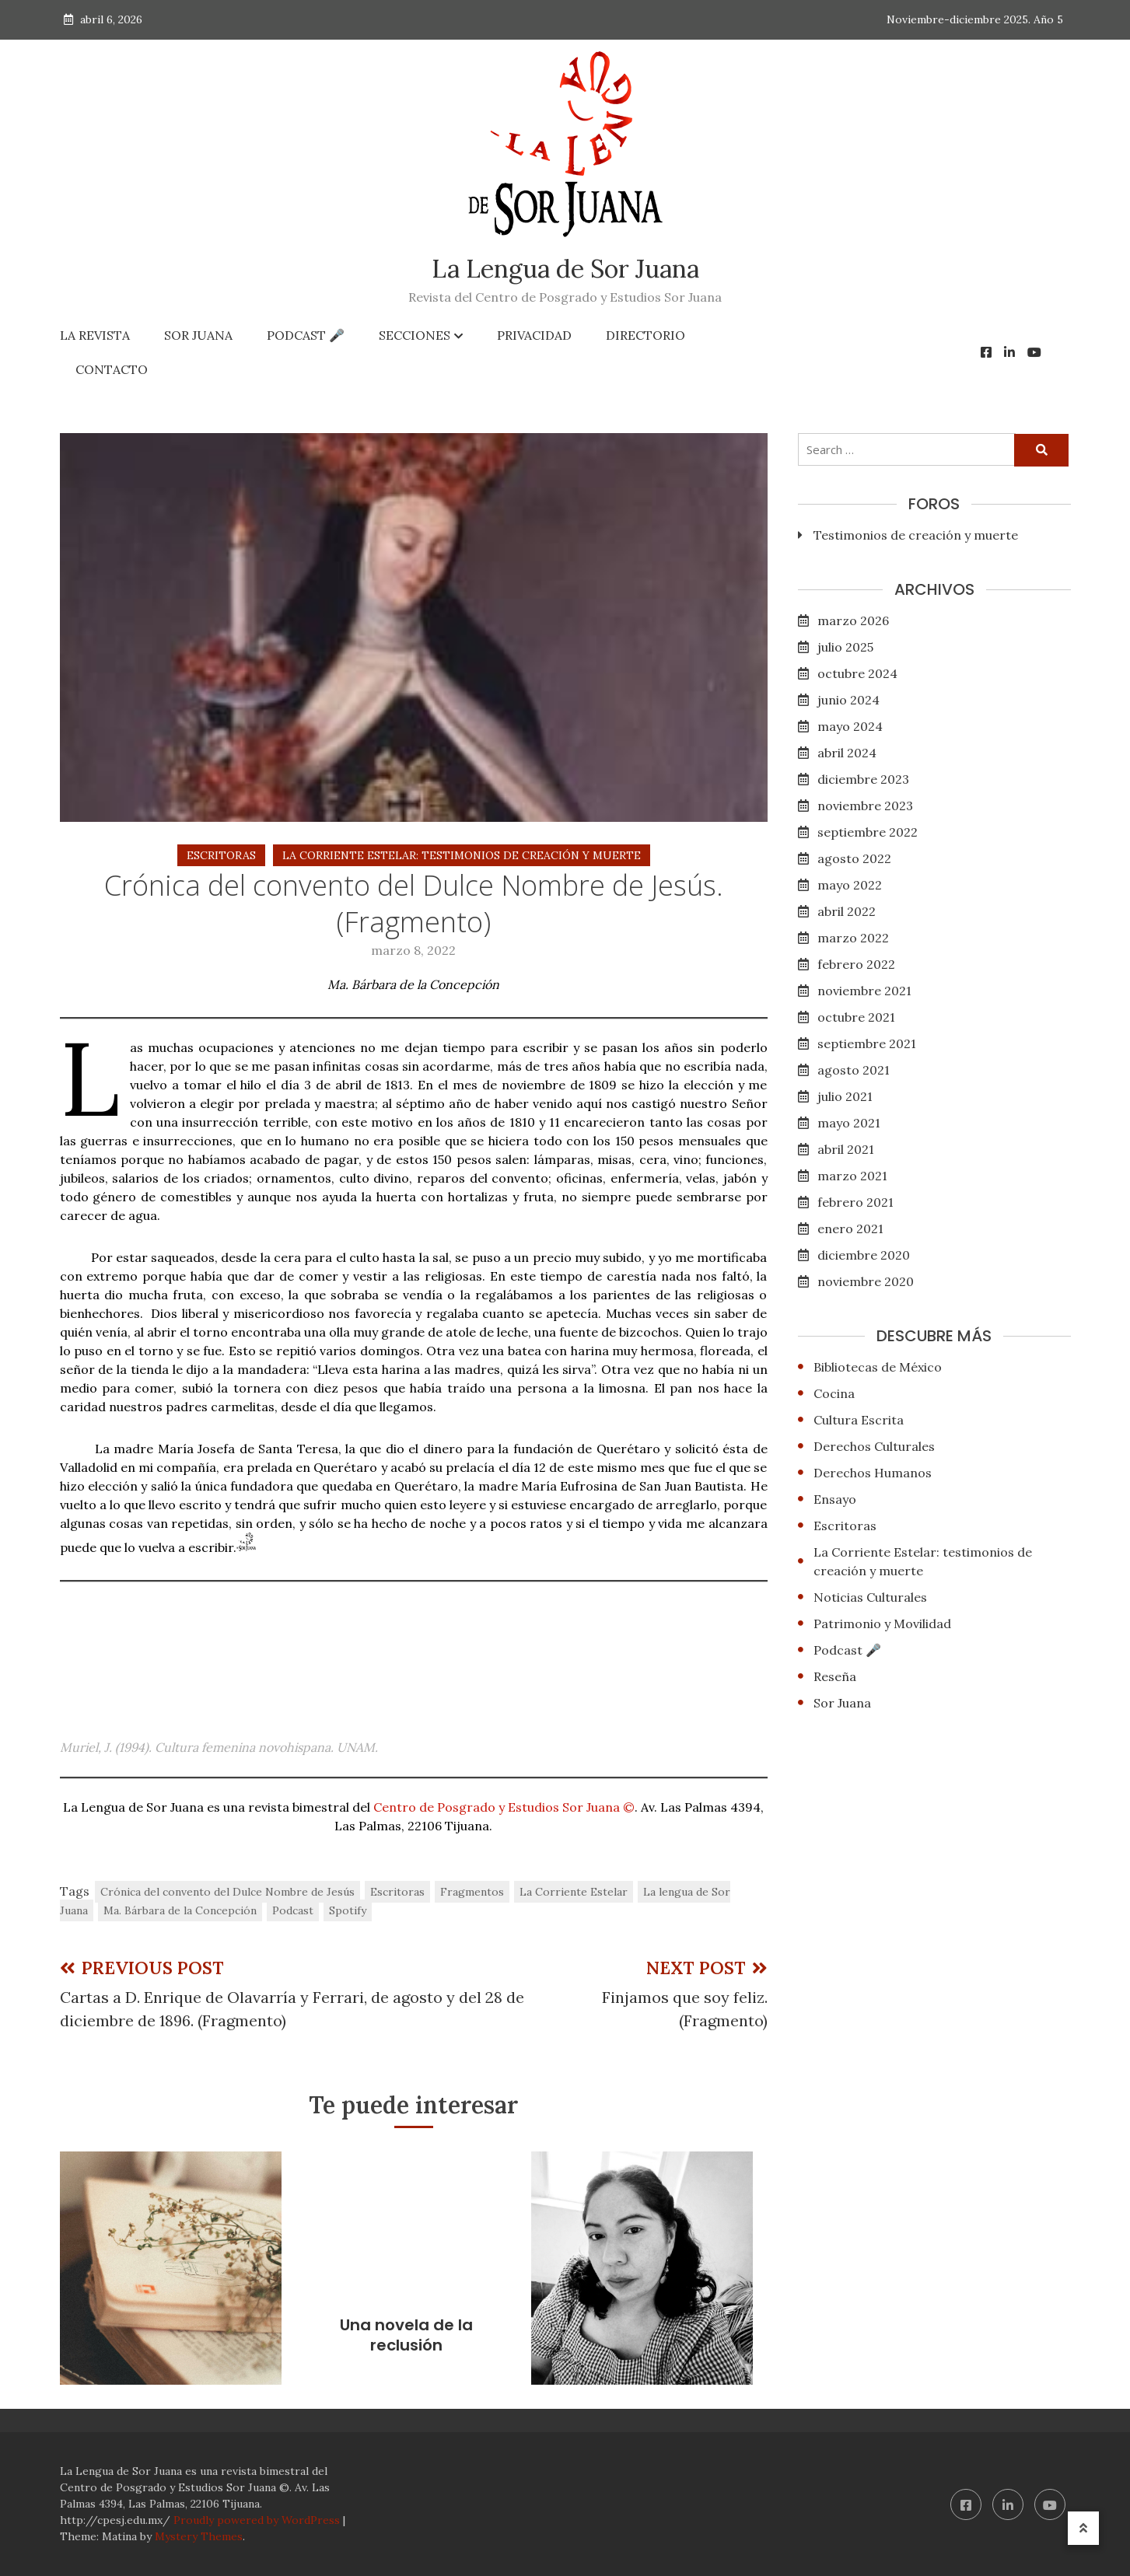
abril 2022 (846, 911)
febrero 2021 (855, 1202)
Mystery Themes (199, 2536)
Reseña (834, 1676)
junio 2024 (848, 700)
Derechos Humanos (872, 1472)
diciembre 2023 (863, 779)
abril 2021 (845, 1149)
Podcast (292, 1910)
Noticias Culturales (870, 1597)
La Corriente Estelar (574, 1892)
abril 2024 (846, 752)
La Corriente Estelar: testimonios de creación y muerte (461, 855)
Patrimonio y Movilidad (882, 1623)
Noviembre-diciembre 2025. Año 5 (975, 19)
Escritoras (221, 855)
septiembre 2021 (866, 1043)
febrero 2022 (856, 964)
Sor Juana (198, 335)
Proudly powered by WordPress (258, 2520)
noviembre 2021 (864, 990)
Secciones (414, 335)
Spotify (347, 1910)
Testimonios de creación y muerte (915, 535)
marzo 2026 (853, 620)
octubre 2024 (857, 673)
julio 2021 (845, 1096)
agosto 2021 (853, 1070)
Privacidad (534, 335)
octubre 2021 (856, 1017)
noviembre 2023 (865, 805)
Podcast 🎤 (306, 335)
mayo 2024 (850, 726)
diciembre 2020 (863, 1255)
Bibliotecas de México (877, 1367)
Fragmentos (472, 1892)
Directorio (645, 335)
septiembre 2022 (867, 832)
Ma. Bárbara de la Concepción (180, 1910)
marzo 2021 (852, 1175)
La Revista (95, 335)
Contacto (111, 369)
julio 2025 (845, 647)
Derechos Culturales (874, 1446)
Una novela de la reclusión (406, 2335)
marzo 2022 (853, 937)
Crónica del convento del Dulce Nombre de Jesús (227, 1892)
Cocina (834, 1393)
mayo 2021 (848, 1123)
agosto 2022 (854, 858)
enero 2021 (850, 1228)
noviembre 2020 (865, 1281)
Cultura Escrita (858, 1420)
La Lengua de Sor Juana (565, 269)
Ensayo (834, 1499)
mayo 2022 (849, 885)
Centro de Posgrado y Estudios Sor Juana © (504, 1807)
